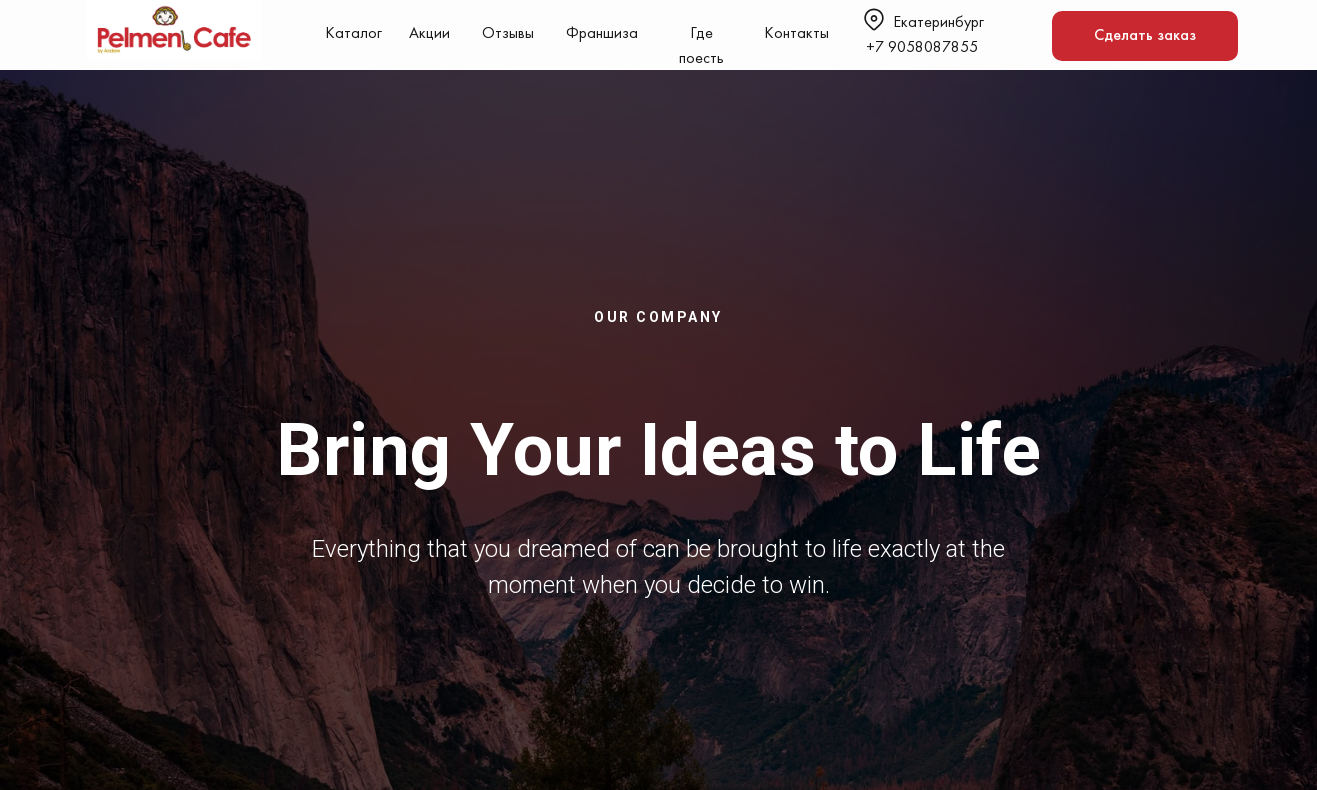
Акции (429, 34)
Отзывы (508, 34)
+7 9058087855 (922, 48)
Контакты (796, 34)
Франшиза (602, 34)
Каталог (353, 34)
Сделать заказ (1145, 36)
